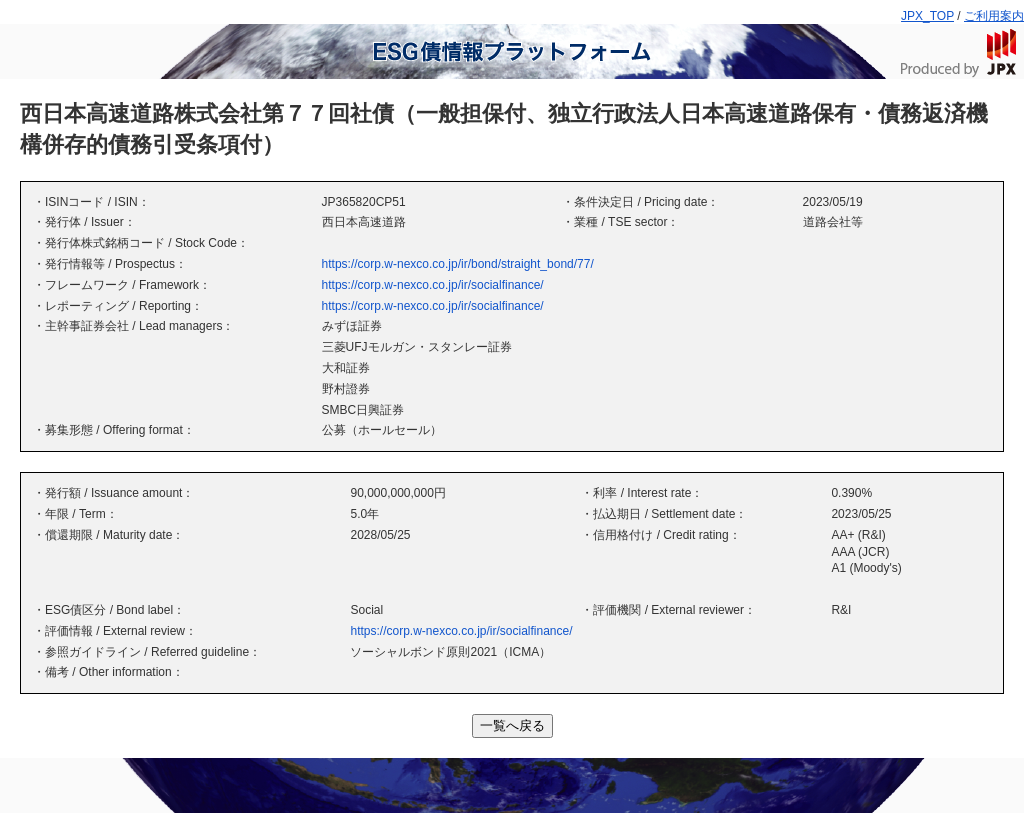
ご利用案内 (994, 16)
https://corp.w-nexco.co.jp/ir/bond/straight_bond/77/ (458, 264)
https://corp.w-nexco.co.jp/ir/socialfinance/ (433, 285)
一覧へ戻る (512, 725)
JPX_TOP (927, 16)
